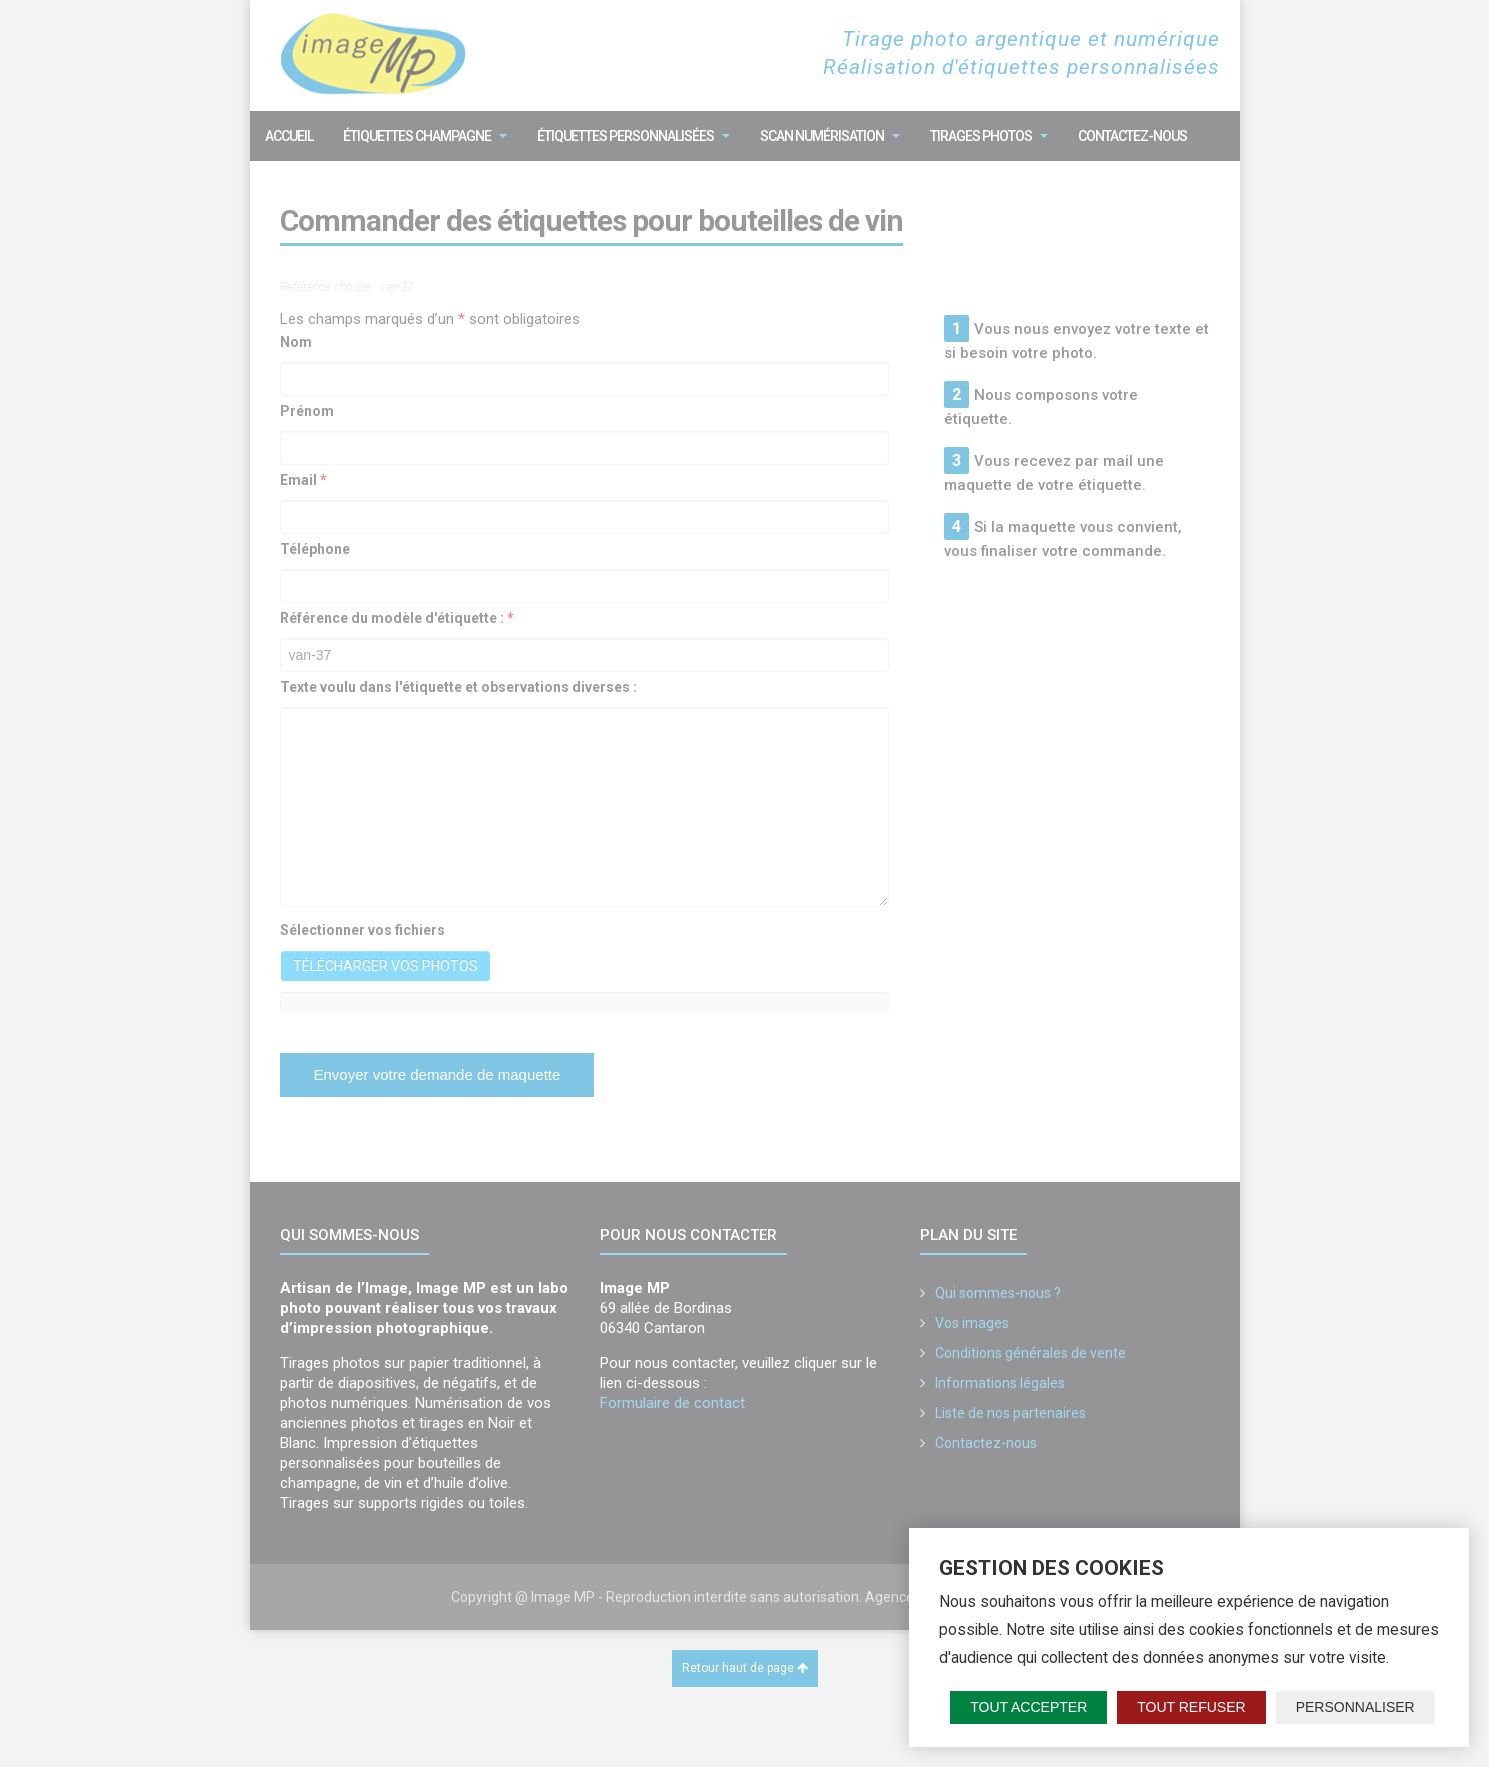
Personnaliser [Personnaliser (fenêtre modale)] (1355, 1707)
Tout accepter (1028, 1707)
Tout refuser (1191, 1707)
